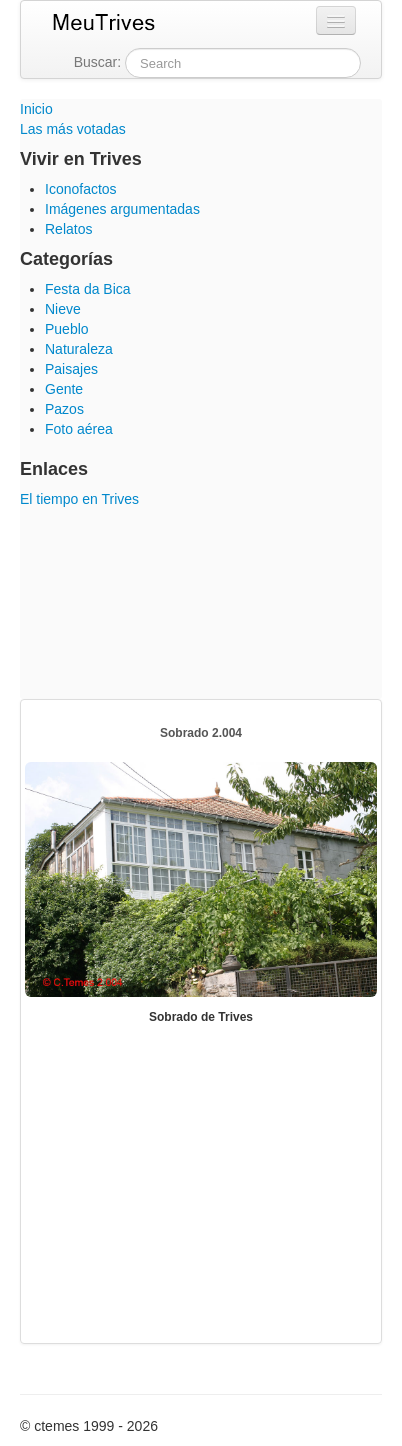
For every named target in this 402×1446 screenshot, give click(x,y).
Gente (64, 389)
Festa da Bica (88, 289)
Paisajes (71, 369)
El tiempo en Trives (79, 499)
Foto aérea (79, 429)
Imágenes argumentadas (122, 209)
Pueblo (67, 329)
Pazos (64, 409)
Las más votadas (73, 129)
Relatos (68, 229)
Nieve (63, 309)
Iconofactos (81, 189)
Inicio (36, 109)
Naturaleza (79, 349)
